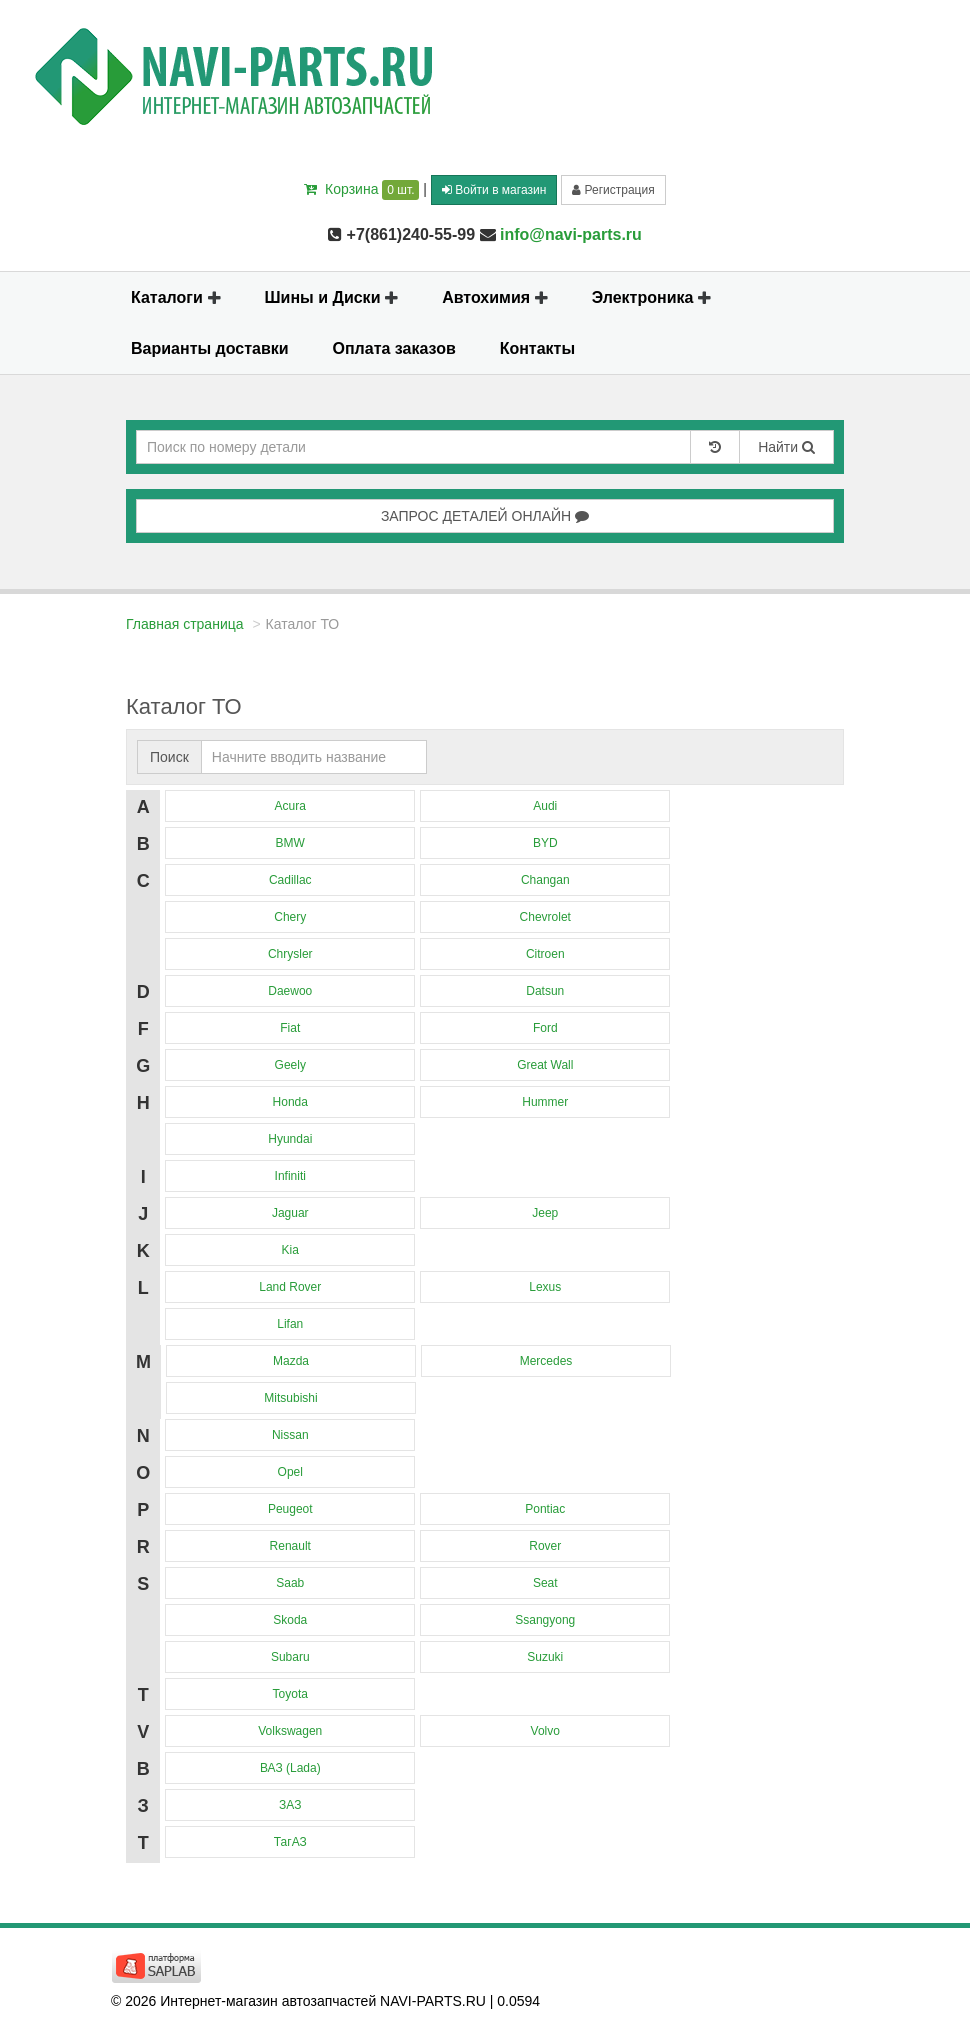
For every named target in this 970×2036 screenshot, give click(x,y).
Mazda (291, 1361)
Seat (545, 1583)
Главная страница (185, 624)
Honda (290, 1102)
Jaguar (290, 1213)
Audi (545, 806)
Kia (290, 1250)
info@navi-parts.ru (571, 234)
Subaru (290, 1657)
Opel (290, 1472)
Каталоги (176, 297)
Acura (290, 806)
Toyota (290, 1694)
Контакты (537, 348)
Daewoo (290, 991)
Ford (545, 1028)
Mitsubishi (290, 1398)
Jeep (545, 1213)
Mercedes (546, 1361)
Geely (290, 1065)
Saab (290, 1583)
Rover (545, 1546)
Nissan (290, 1435)
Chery (290, 917)
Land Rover (290, 1287)
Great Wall (545, 1065)
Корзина (361, 189)
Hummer (545, 1102)
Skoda (290, 1620)
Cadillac (290, 880)
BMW (290, 843)
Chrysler (290, 954)
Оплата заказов (394, 348)
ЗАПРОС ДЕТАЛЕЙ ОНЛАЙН (485, 516)
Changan (545, 880)
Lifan (290, 1324)
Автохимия (495, 297)
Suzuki (545, 1657)
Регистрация (613, 190)
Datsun (545, 991)
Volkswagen (290, 1731)
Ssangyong (545, 1620)
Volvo (545, 1731)
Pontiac (545, 1509)
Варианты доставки (210, 348)
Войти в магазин (494, 190)
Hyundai (290, 1139)
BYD (545, 843)
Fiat (290, 1028)
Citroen (545, 954)
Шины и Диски (332, 297)
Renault (290, 1546)
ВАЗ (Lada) (290, 1768)
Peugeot (290, 1509)
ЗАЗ (290, 1805)
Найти (786, 447)
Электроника (651, 297)
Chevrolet (545, 917)
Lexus (545, 1287)
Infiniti (290, 1176)
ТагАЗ (290, 1842)
